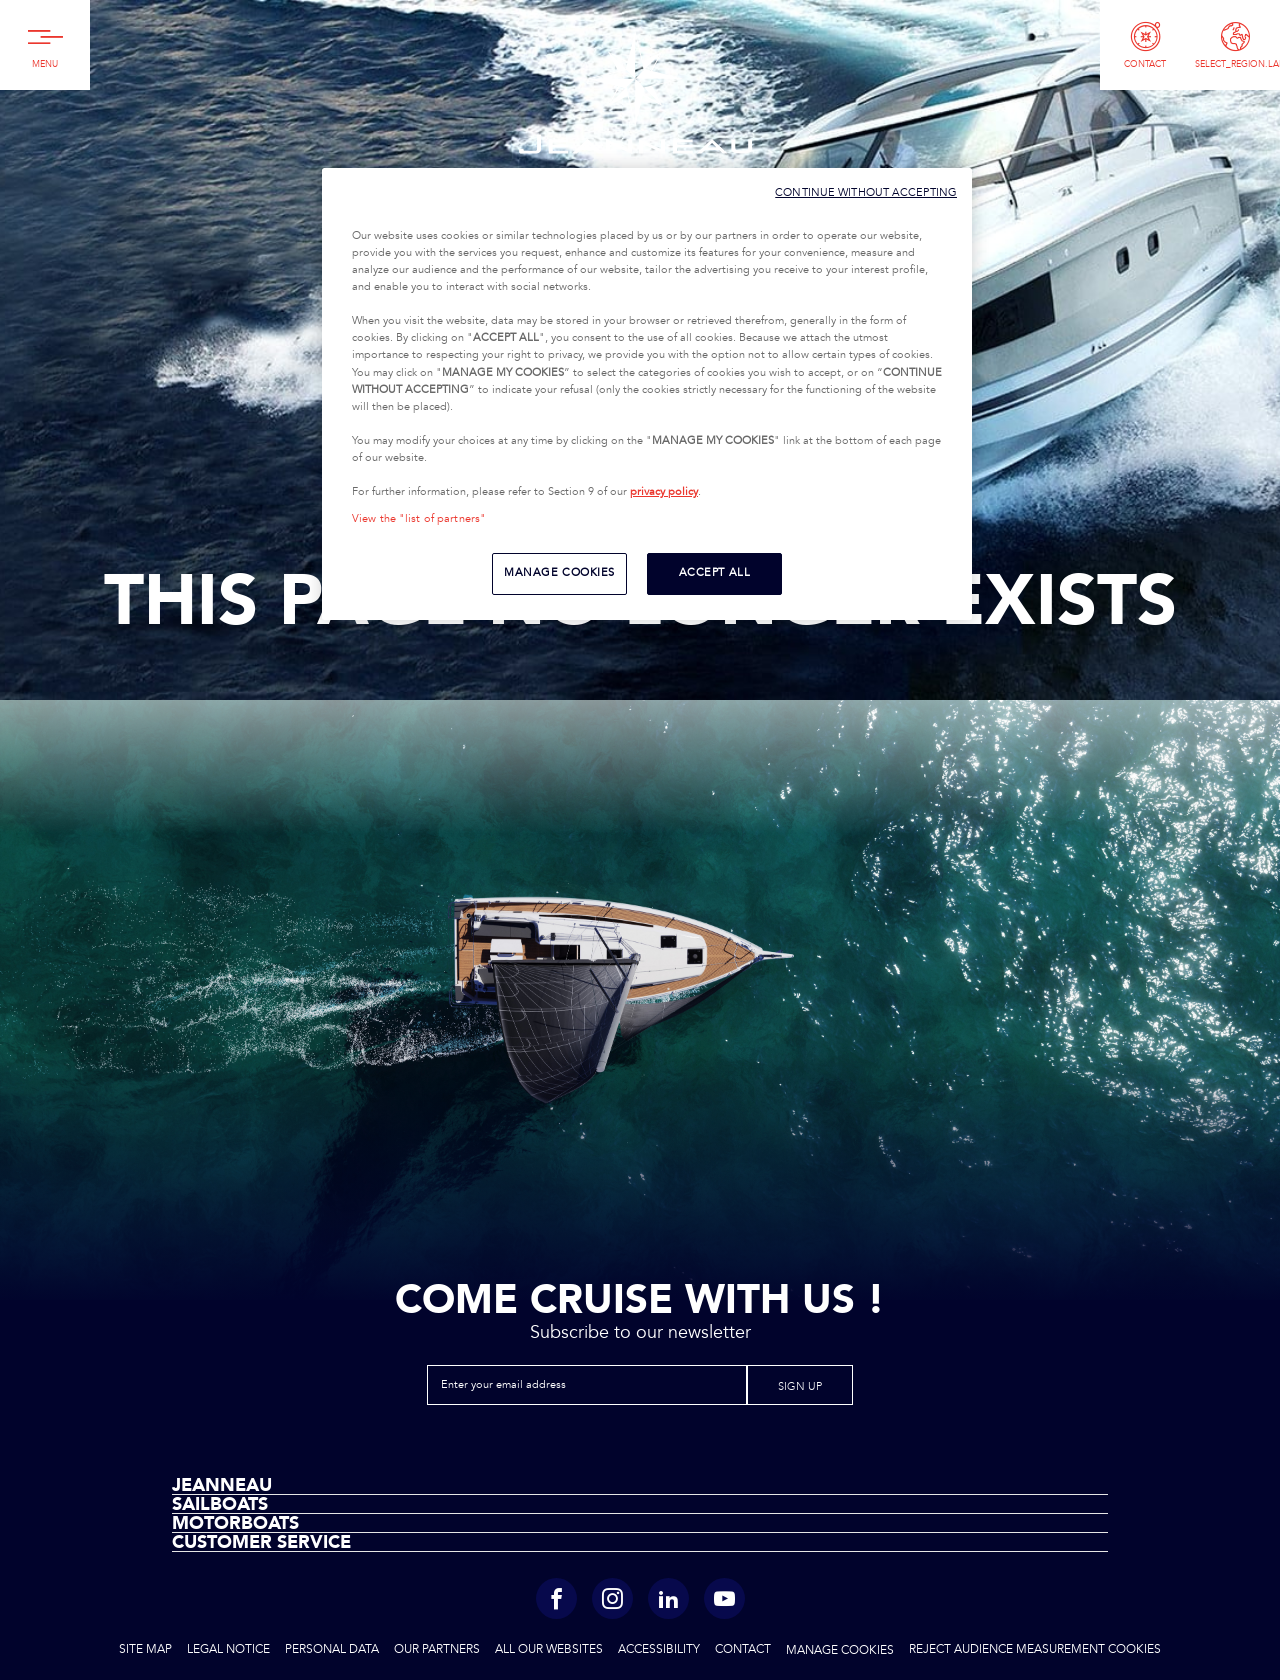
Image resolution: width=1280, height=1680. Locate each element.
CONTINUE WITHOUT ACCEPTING (866, 192)
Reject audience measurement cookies (1035, 1649)
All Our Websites (549, 1649)
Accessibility (659, 1649)
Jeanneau (635, 92)
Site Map (145, 1649)
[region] (647, 394)
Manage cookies (840, 1651)
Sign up (800, 1386)
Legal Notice (228, 1649)
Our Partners (437, 1649)
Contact (743, 1649)
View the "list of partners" (419, 519)
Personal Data (332, 1649)
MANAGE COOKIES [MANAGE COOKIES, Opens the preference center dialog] (559, 573)
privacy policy (664, 492)
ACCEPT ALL (715, 573)
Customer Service (261, 1542)
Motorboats (235, 1523)
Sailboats (220, 1504)
